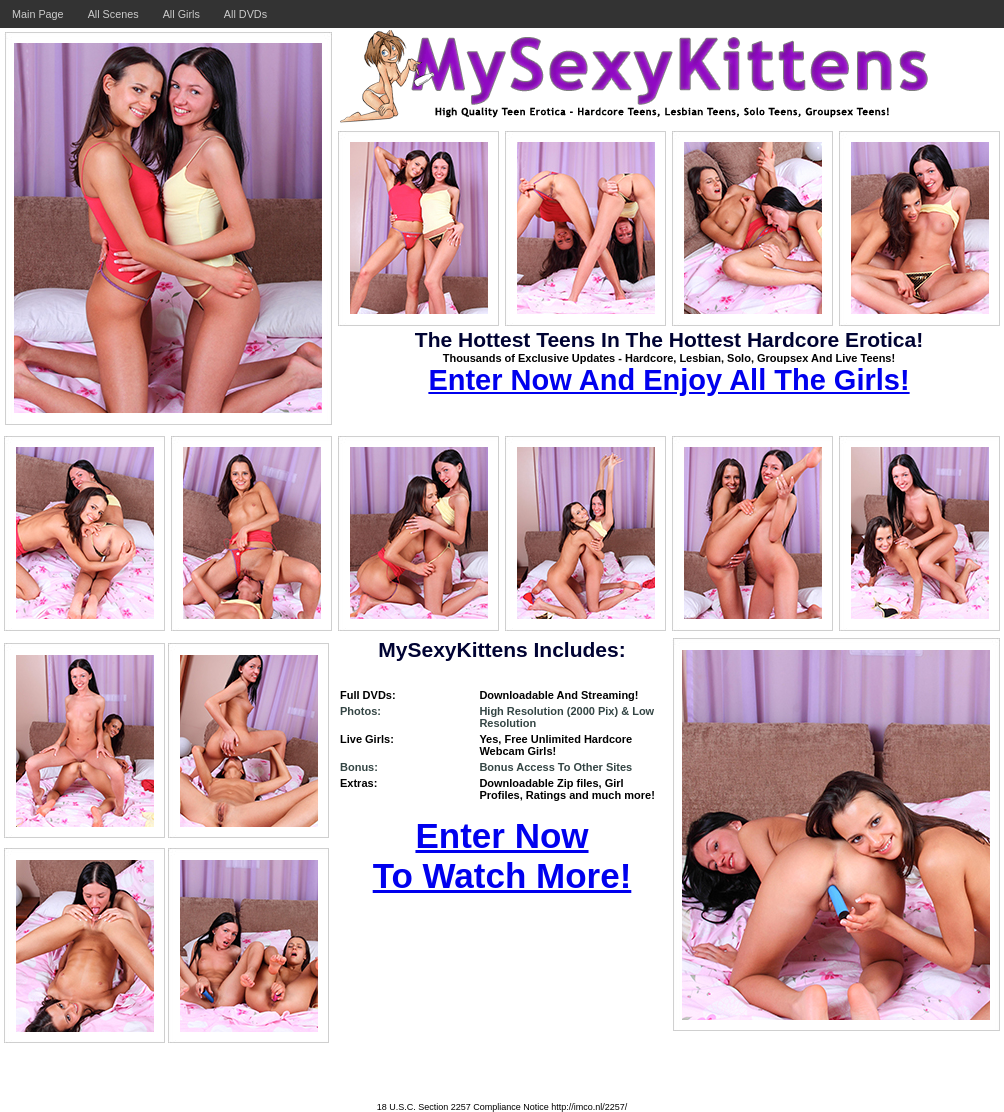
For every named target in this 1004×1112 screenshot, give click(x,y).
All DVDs (245, 14)
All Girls (181, 14)
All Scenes (113, 14)
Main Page (38, 14)
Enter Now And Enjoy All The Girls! (668, 380)
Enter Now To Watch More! (502, 855)
